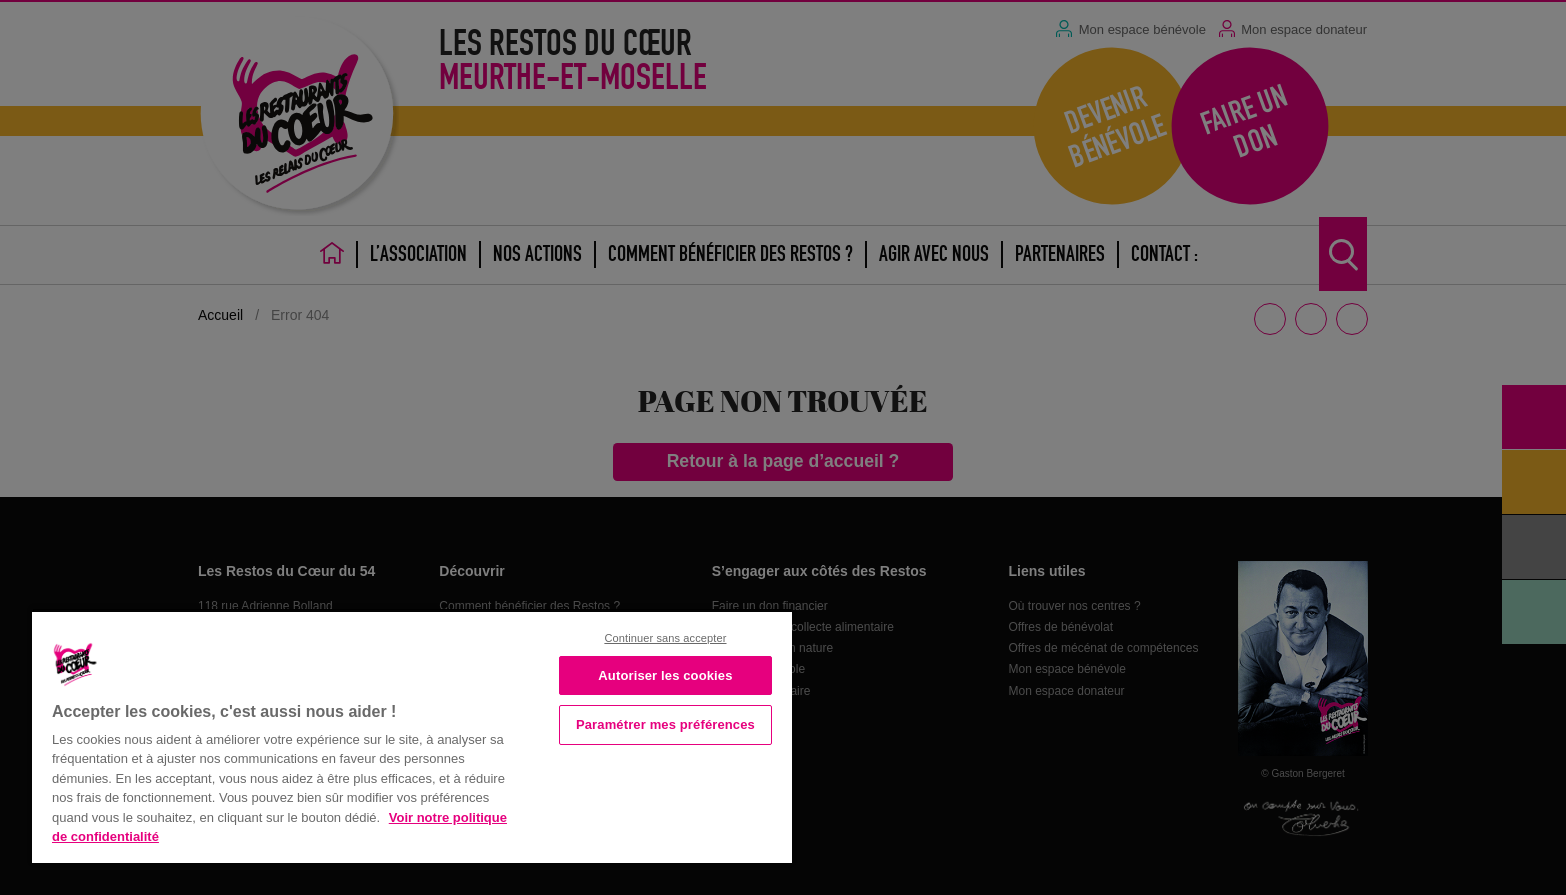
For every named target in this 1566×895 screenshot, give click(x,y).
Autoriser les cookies (665, 675)
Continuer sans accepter (665, 638)
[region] (412, 735)
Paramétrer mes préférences (665, 724)
